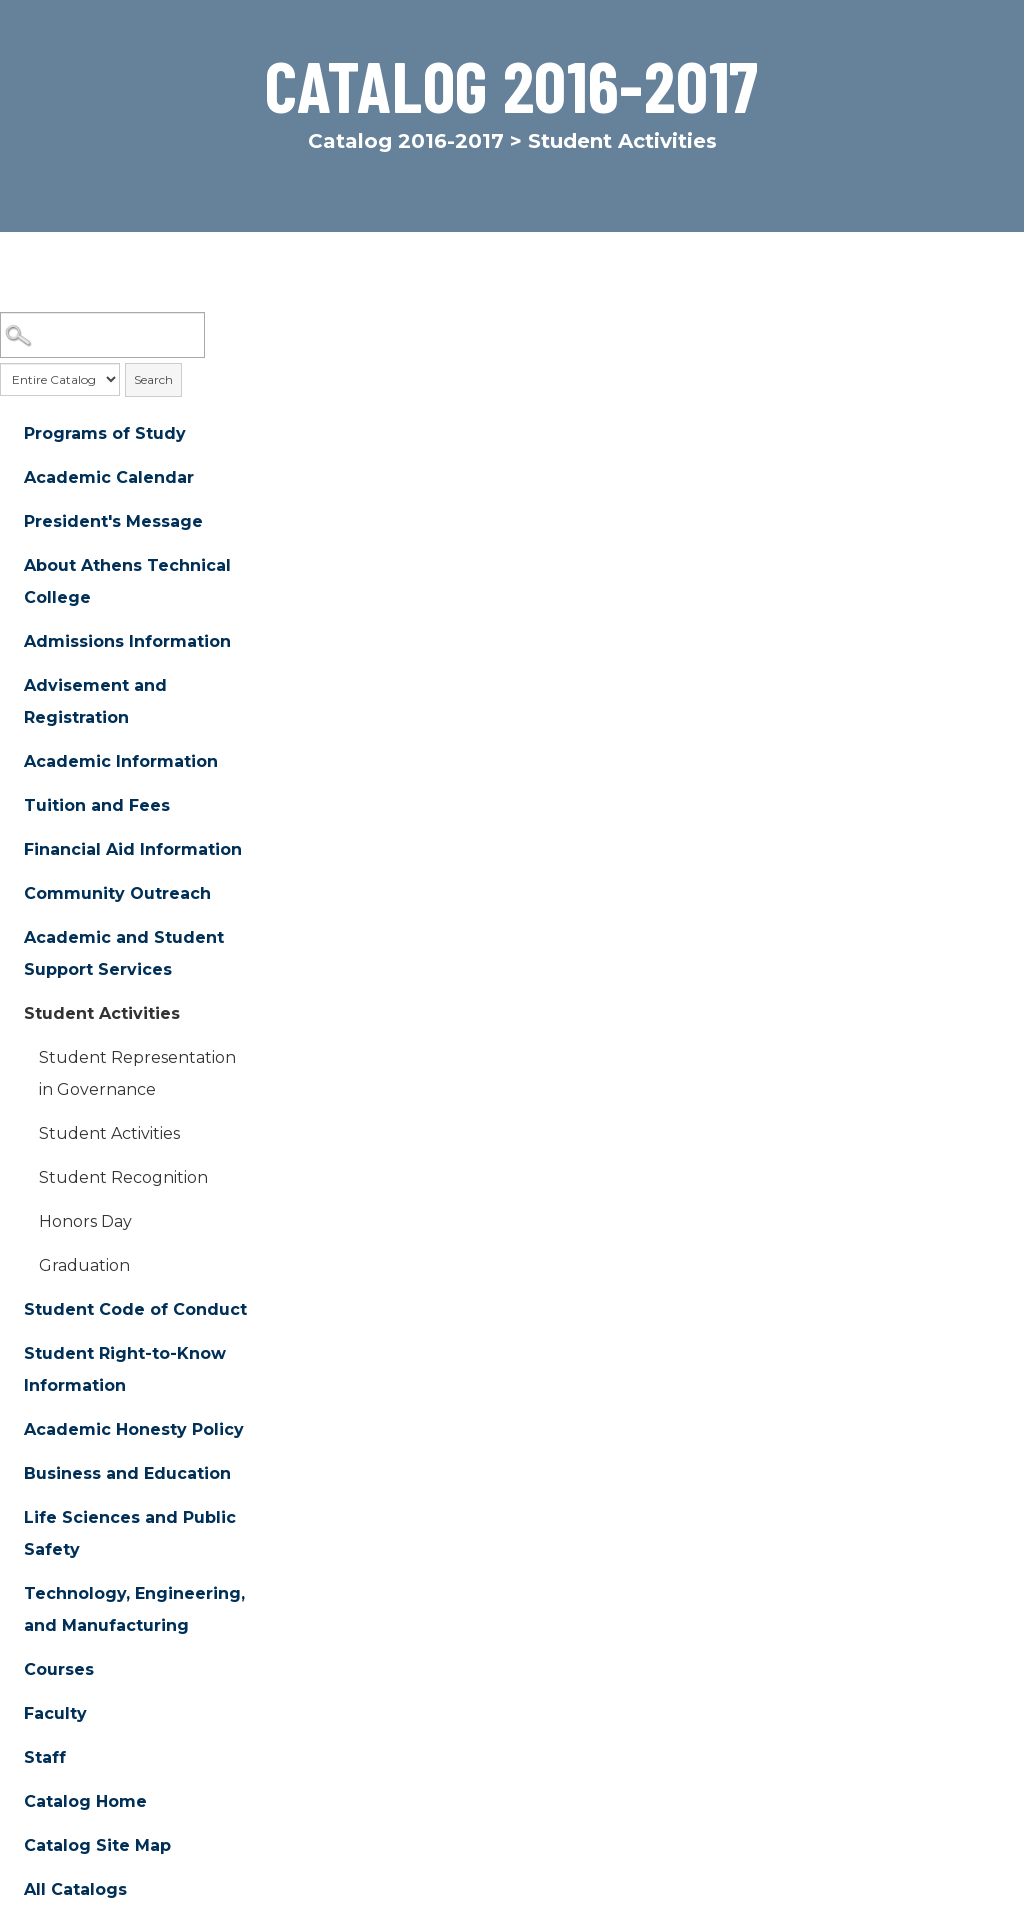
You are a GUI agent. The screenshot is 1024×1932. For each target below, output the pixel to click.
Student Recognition (123, 1177)
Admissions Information (127, 641)
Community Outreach (117, 893)
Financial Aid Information (133, 849)
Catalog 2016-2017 (406, 141)
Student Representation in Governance (137, 1073)
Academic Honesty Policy (134, 1429)
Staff (45, 1757)
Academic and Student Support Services (124, 953)
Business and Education (127, 1473)
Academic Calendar (109, 477)
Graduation (84, 1265)
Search (153, 379)
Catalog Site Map (97, 1845)
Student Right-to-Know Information (125, 1369)
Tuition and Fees (97, 805)
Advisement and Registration (95, 701)
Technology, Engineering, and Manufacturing (134, 1609)
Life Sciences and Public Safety (130, 1533)
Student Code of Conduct (135, 1309)
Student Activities (102, 1013)
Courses (59, 1669)
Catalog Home (85, 1801)
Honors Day (85, 1221)
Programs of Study (105, 433)
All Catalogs (75, 1889)
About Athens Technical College (127, 581)
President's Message (113, 521)
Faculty (55, 1713)
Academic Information (121, 761)
